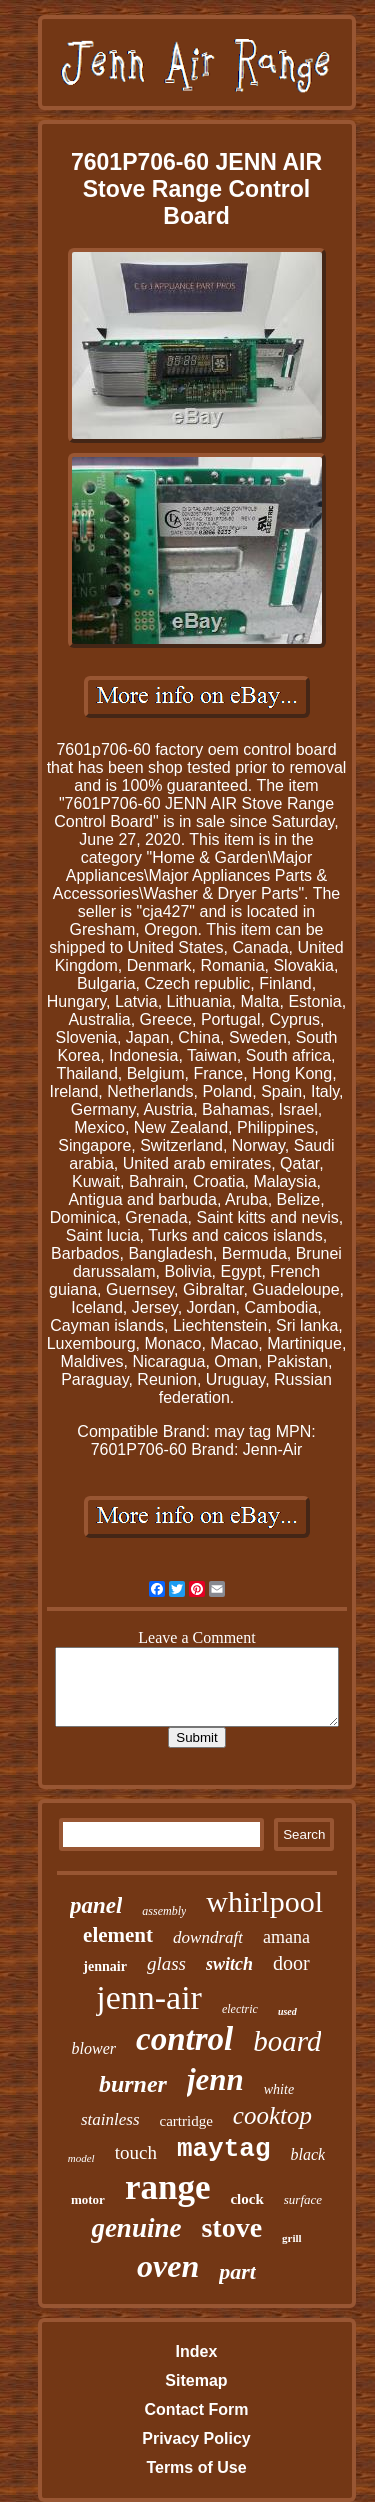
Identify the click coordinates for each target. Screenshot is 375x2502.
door (291, 1963)
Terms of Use (196, 2467)
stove (231, 2227)
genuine (136, 2228)
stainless (110, 2119)
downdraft (208, 1937)
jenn (215, 2079)
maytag (224, 2149)
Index (197, 2351)
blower (94, 2048)
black (308, 2154)
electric (240, 2009)
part (237, 2271)
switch (229, 1964)
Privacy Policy (196, 2438)
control (184, 2039)
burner (133, 2084)
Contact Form (196, 2409)
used (287, 2011)
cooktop (272, 2115)
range (168, 2187)
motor (88, 2199)
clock (246, 2199)
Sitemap (196, 2380)
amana (286, 1937)
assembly (164, 1911)
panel (96, 1905)
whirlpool (264, 1901)
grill (292, 2238)
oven (168, 2266)
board (287, 2041)
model (81, 2158)
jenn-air (149, 1997)
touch (136, 2152)
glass (166, 1963)
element (118, 1935)
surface (303, 2199)
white (279, 2089)
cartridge (186, 2121)
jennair (105, 1966)
